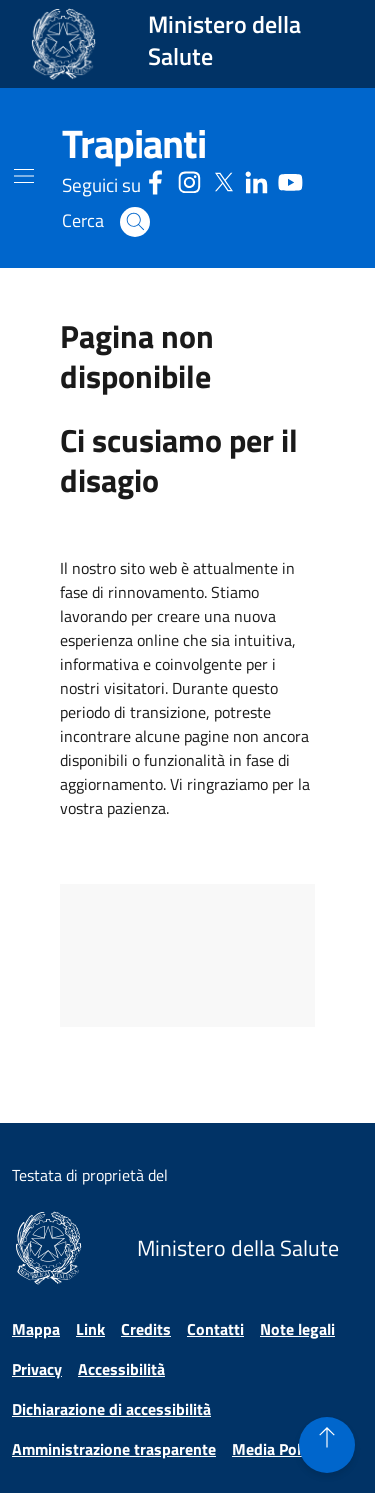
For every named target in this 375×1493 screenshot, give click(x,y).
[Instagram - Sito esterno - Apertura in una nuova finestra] (189, 179)
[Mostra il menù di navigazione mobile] (24, 176)
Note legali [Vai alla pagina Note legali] (297, 1329)
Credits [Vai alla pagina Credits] (146, 1329)
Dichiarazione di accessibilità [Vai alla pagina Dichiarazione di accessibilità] (111, 1409)
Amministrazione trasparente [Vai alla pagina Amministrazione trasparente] (114, 1449)
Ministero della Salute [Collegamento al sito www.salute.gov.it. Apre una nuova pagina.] (224, 40)
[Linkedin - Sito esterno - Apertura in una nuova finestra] (256, 179)
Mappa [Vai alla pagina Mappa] (36, 1329)
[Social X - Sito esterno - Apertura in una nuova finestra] (223, 179)
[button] (135, 222)
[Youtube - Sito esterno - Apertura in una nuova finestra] (290, 179)
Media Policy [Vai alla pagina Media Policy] (276, 1449)
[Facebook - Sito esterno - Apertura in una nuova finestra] (155, 179)
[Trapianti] (134, 144)
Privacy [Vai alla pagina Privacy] (37, 1369)
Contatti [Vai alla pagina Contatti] (215, 1329)
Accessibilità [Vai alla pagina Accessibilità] (121, 1369)
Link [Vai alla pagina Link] (90, 1329)
